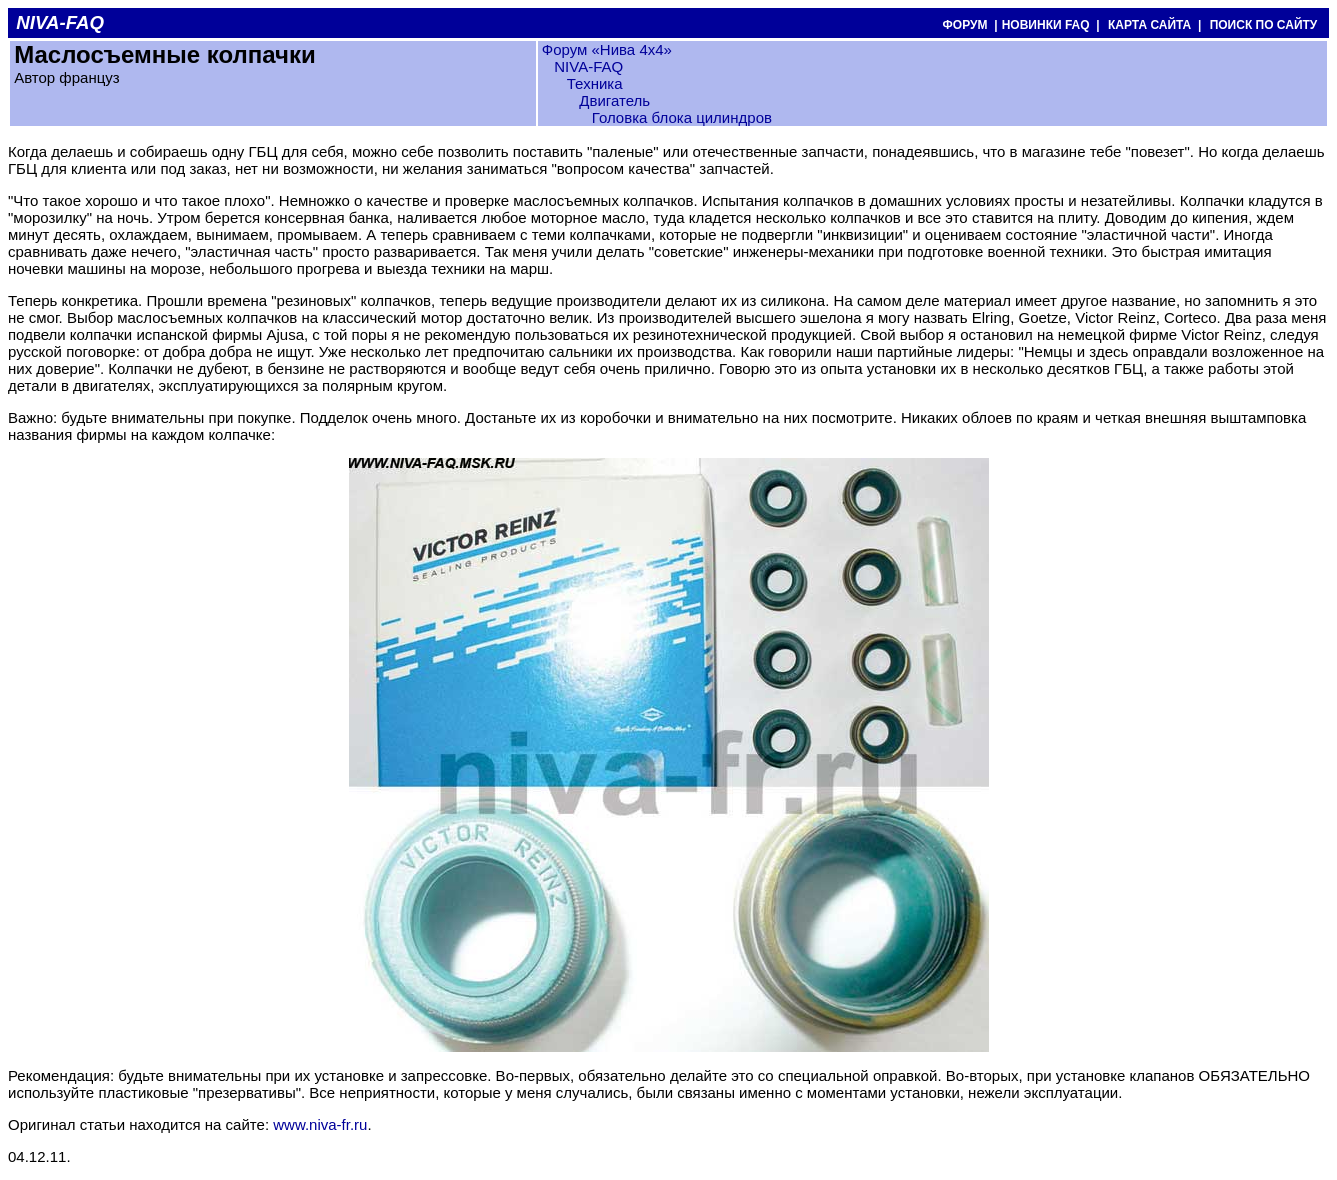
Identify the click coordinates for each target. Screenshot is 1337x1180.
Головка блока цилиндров (682, 117)
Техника (595, 83)
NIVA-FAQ (588, 66)
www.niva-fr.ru (320, 1124)
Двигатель (614, 100)
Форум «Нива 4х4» (607, 49)
